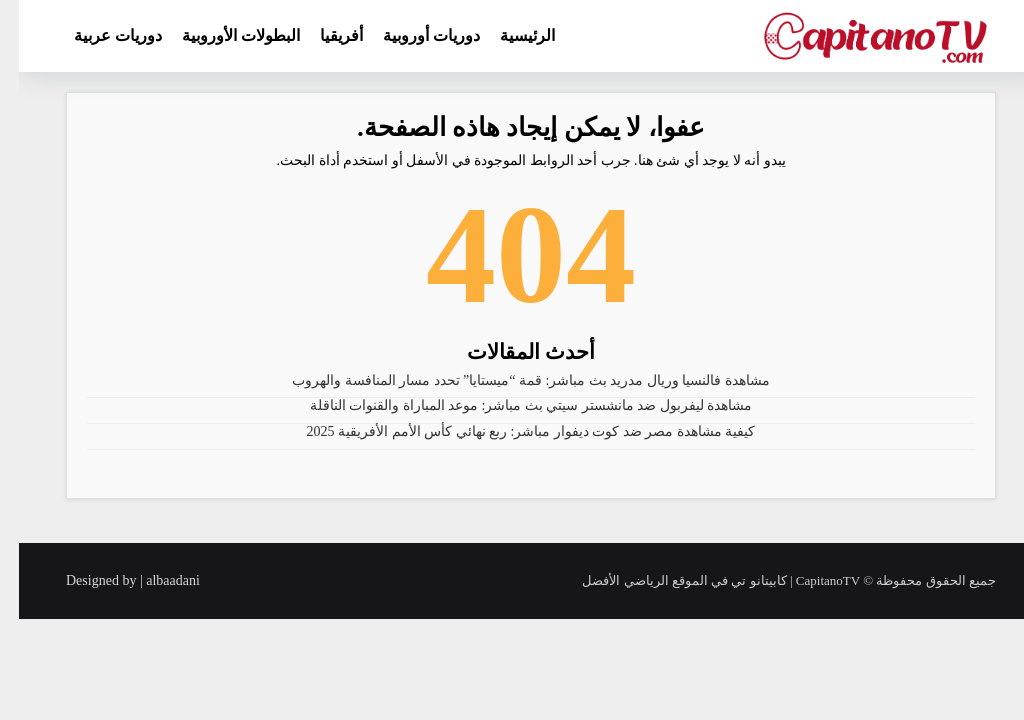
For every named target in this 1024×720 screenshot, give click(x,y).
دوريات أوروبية (412, 35)
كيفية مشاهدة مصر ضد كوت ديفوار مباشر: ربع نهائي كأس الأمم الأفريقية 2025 (512, 431)
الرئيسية (508, 35)
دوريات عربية (99, 35)
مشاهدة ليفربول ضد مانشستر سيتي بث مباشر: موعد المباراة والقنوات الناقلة (512, 405)
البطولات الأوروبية (222, 35)
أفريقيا (322, 35)
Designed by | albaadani (114, 580)
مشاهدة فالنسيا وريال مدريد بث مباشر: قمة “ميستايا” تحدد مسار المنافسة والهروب (512, 380)
